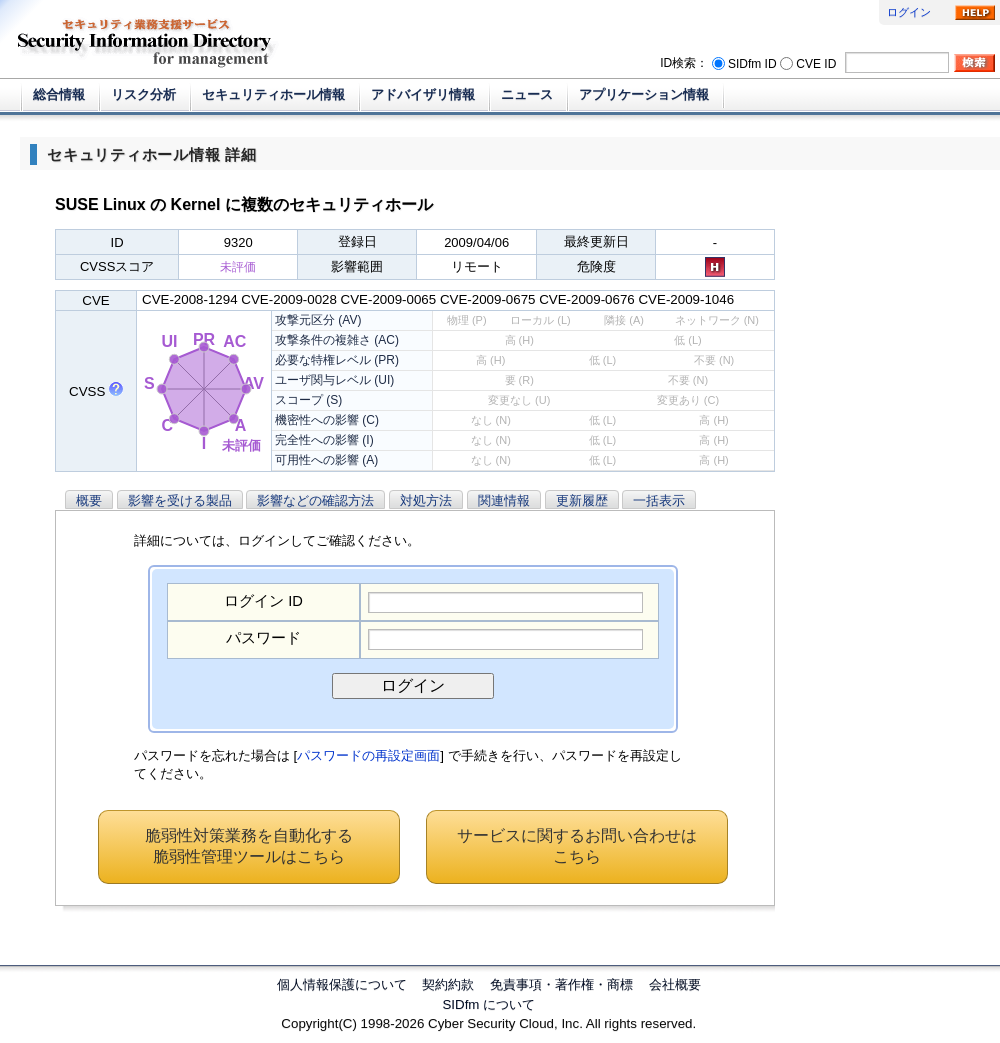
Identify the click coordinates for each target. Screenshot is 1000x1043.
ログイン (909, 12)
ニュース (527, 94)
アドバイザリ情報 (423, 94)
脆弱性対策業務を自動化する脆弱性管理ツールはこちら (249, 846)
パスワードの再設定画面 (368, 755)
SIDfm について (488, 1004)
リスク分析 (143, 94)
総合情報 (59, 94)
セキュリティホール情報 (273, 94)
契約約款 (448, 984)
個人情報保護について (342, 984)
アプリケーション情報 (644, 94)
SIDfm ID (752, 63)
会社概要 (675, 984)
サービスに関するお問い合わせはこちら (577, 846)
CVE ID (816, 63)
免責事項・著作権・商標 (561, 984)
